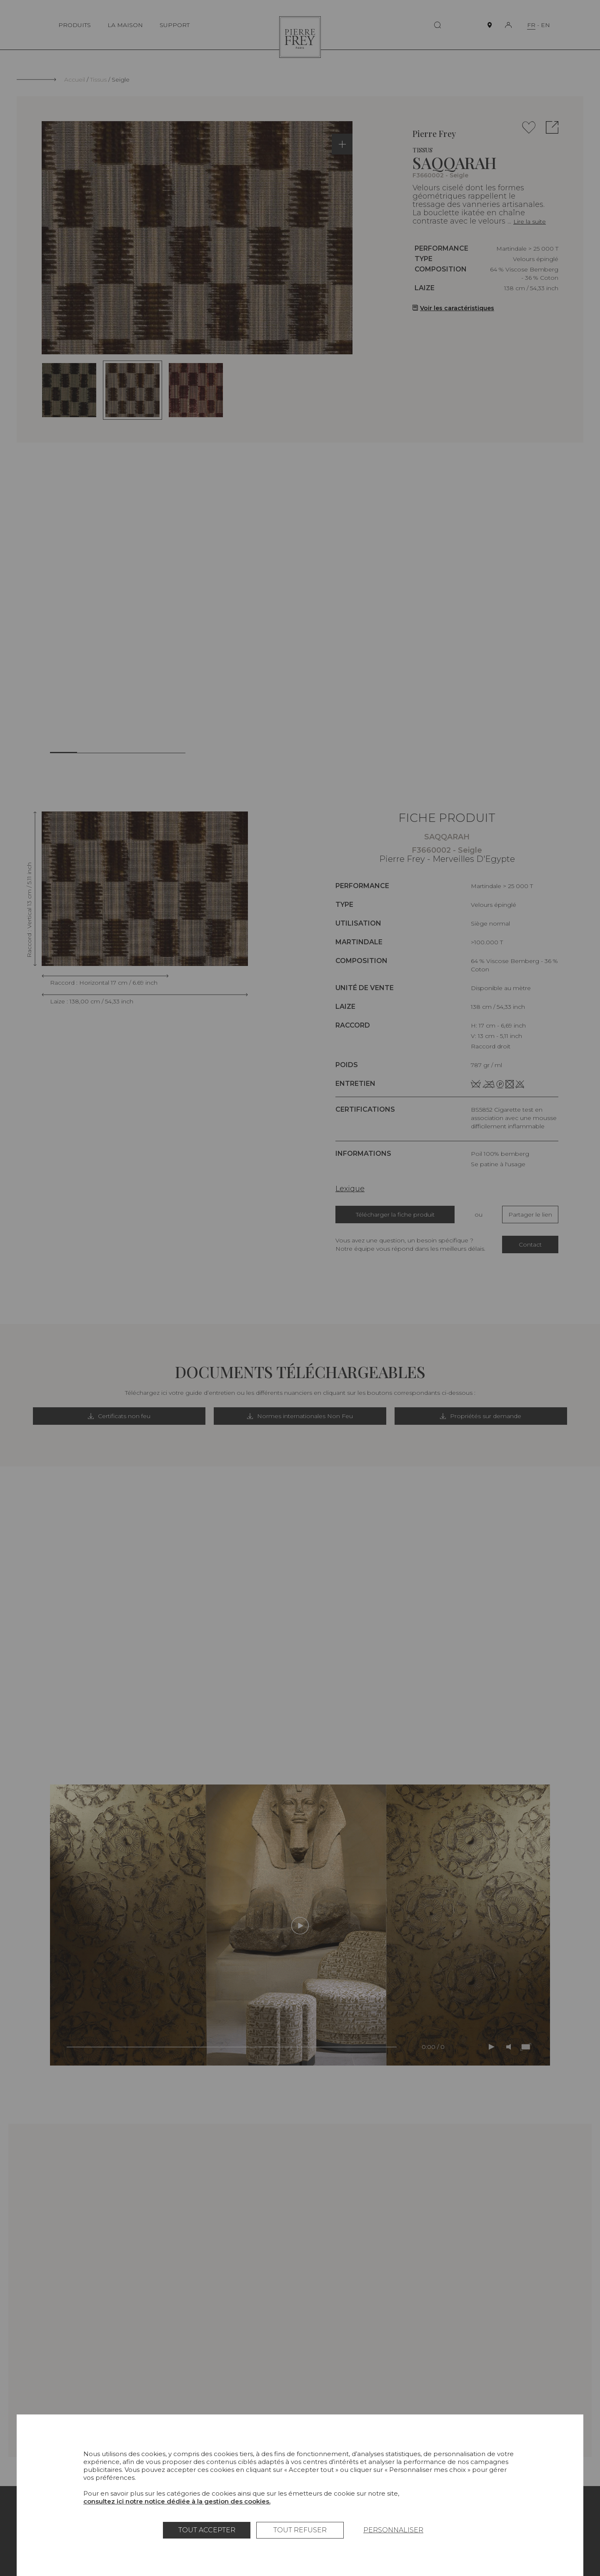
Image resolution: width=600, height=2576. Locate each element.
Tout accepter (206, 2530)
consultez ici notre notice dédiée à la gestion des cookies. (176, 2501)
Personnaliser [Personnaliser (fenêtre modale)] (393, 2530)
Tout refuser (300, 2530)
